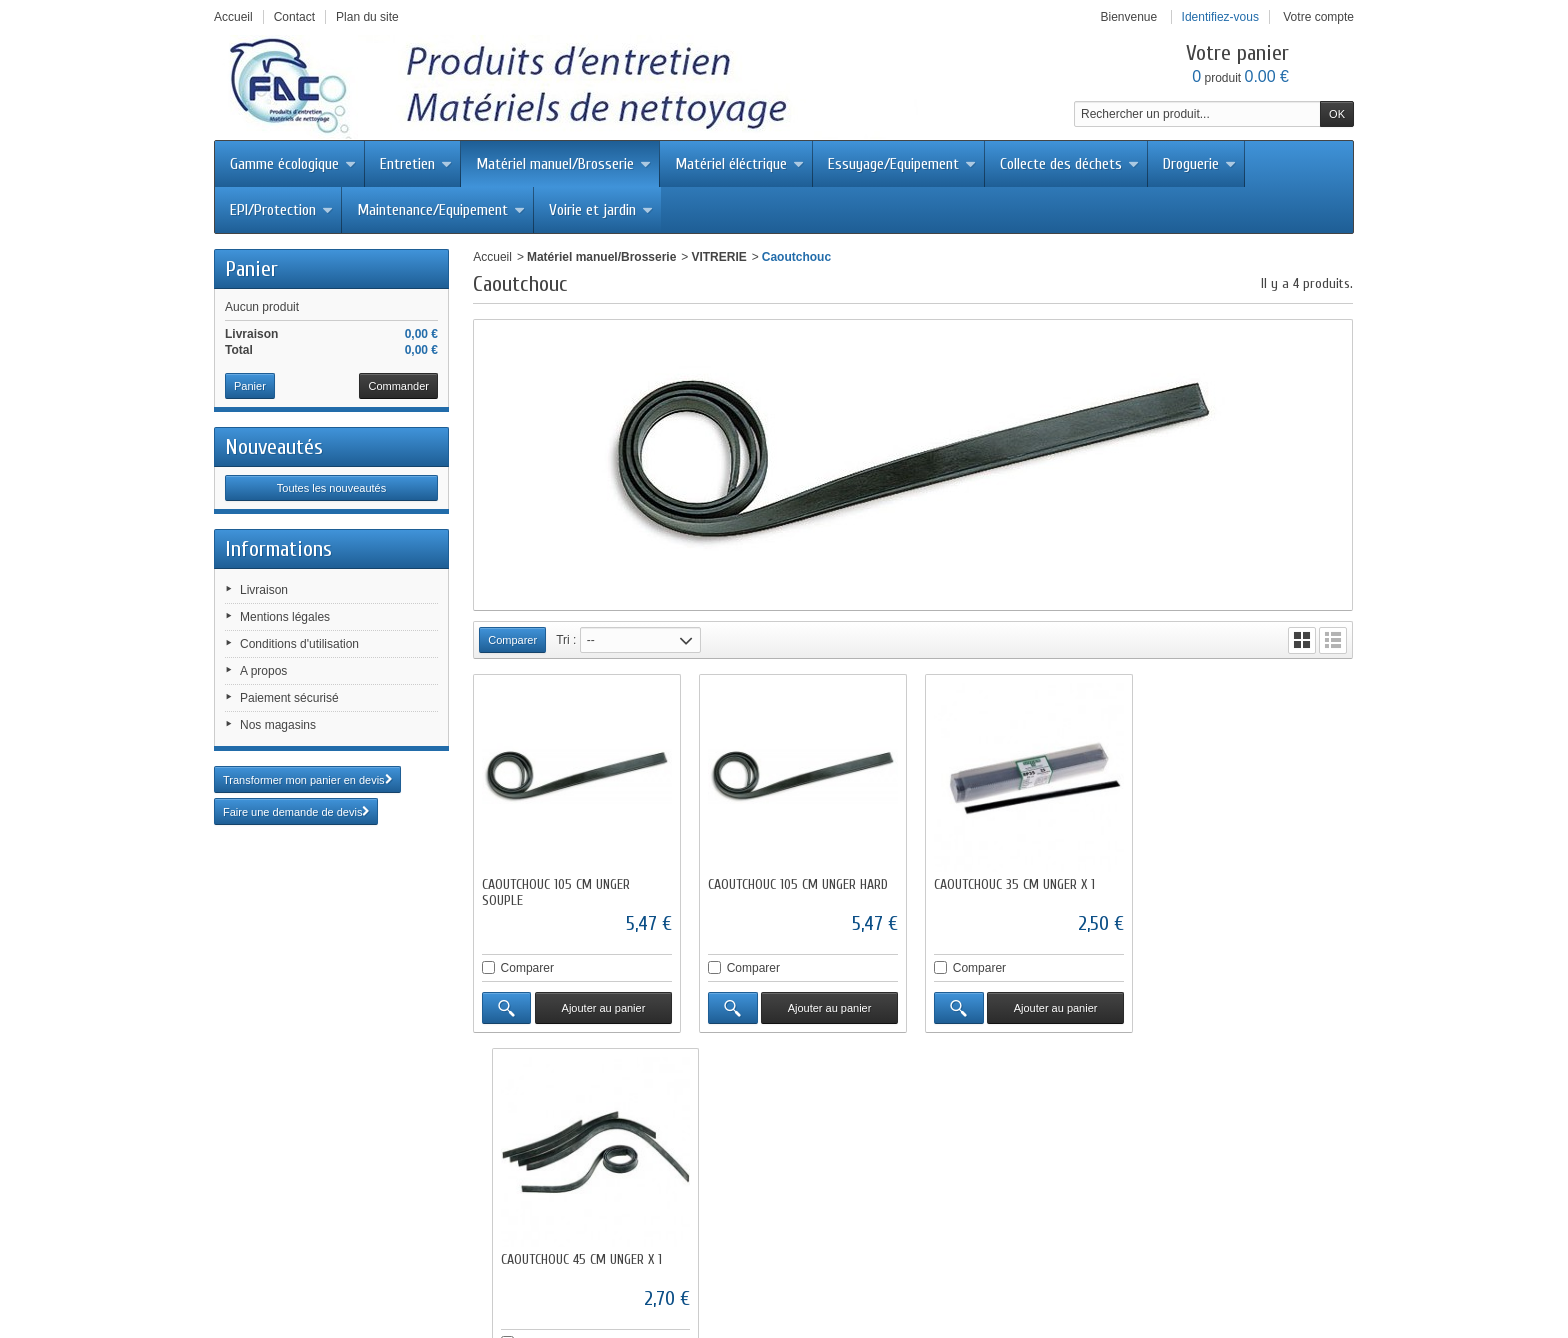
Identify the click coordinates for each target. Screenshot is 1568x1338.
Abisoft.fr (834, 1300)
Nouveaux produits (485, 1264)
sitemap (1112, 1264)
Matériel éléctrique (739, 164)
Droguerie (1199, 164)
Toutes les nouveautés (331, 488)
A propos (263, 671)
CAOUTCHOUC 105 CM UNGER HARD (797, 883)
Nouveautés (274, 447)
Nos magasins (278, 725)
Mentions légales (285, 617)
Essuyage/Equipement (902, 164)
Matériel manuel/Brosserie (563, 164)
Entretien (416, 164)
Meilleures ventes (602, 1264)
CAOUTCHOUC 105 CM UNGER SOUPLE (556, 891)
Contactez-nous (711, 1264)
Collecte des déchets (1069, 164)
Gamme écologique (293, 164)
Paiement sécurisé (289, 698)
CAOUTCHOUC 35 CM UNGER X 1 (1012, 883)
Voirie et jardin (601, 210)
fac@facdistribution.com (865, 1212)
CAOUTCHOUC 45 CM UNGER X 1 (1236, 883)
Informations (278, 549)
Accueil (492, 257)
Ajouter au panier (603, 1007)
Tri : (566, 640)
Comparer (527, 967)
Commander (398, 386)
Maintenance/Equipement (441, 210)
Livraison (264, 590)
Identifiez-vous (1220, 17)
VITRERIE (718, 257)
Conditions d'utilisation (299, 644)
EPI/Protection (281, 210)
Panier (251, 269)
